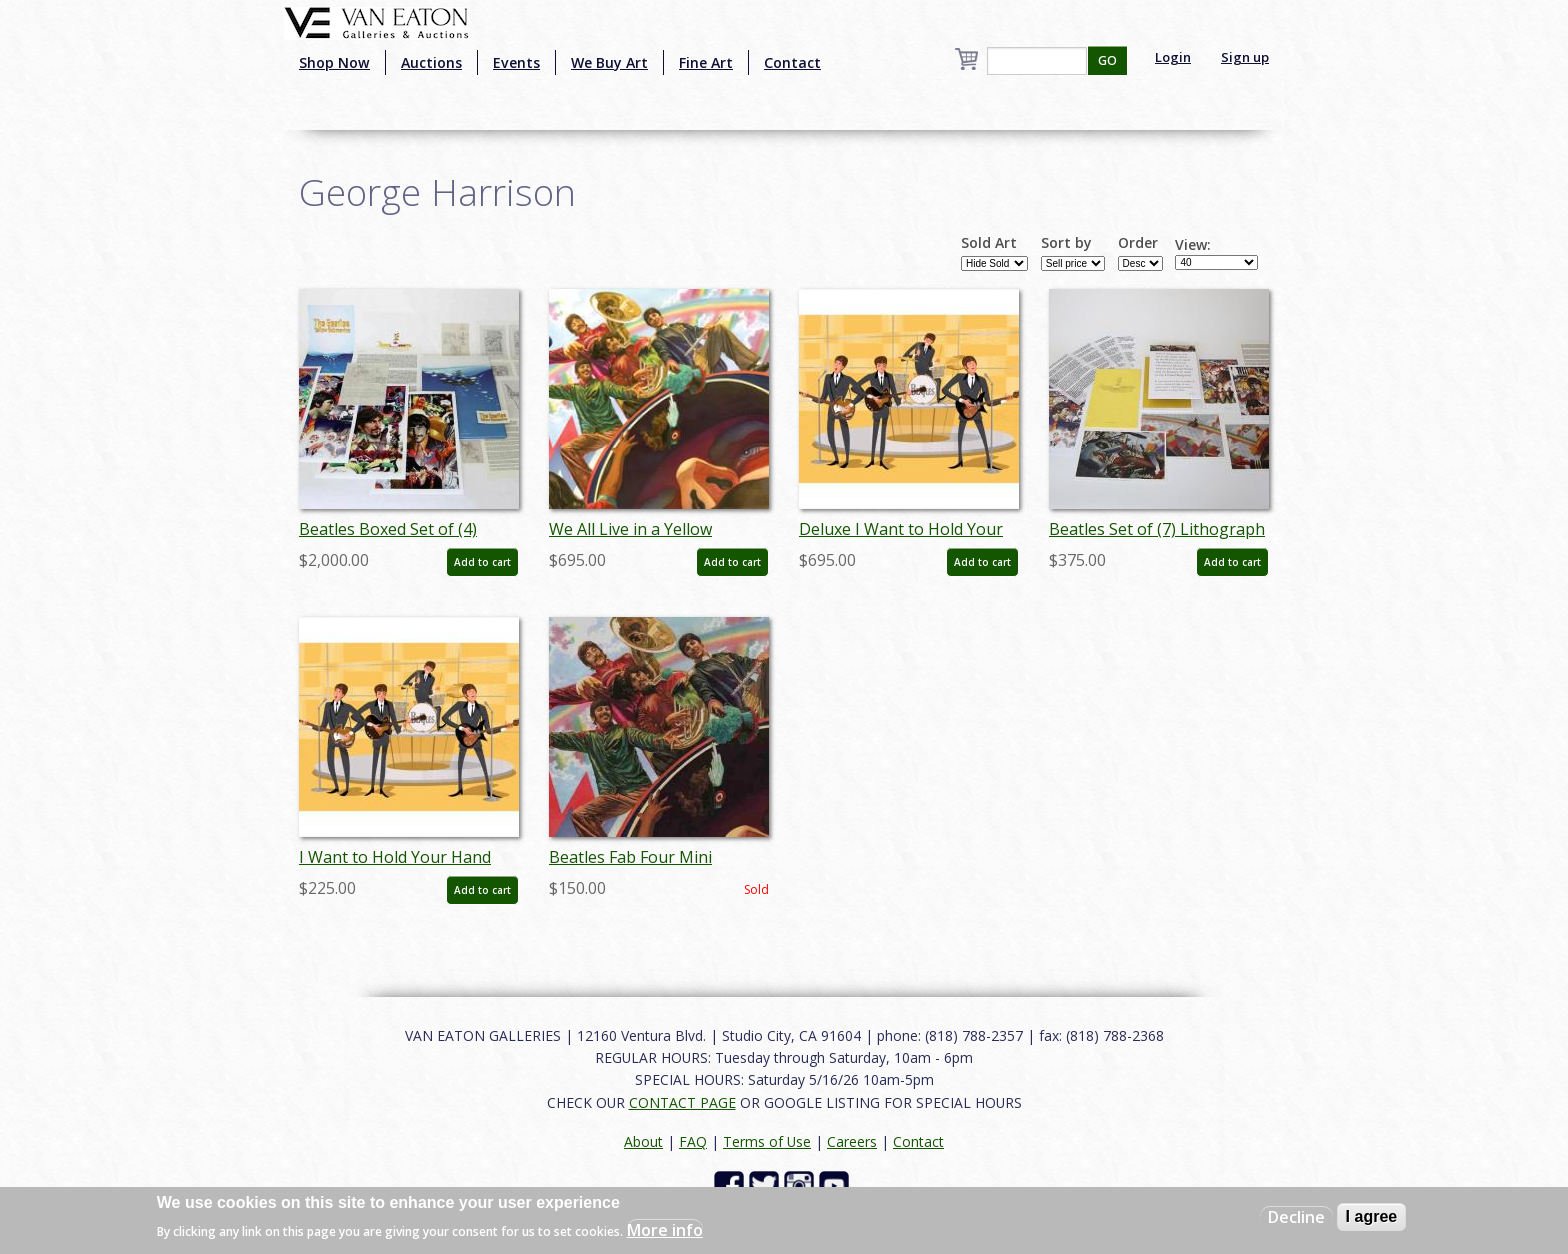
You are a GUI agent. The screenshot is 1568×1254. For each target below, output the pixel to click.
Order (1138, 243)
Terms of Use (767, 1141)
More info (665, 1230)
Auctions (431, 62)
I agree (1372, 1216)
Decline (1296, 1217)
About (643, 1141)
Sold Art (989, 243)
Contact (792, 62)
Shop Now (334, 62)
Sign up (1245, 57)
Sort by (1066, 243)
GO (1107, 60)
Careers (852, 1141)
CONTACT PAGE (682, 1102)
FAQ (693, 1141)
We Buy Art (609, 62)
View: (1193, 245)
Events (516, 62)
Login (1173, 57)
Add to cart (482, 562)
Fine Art (706, 62)
